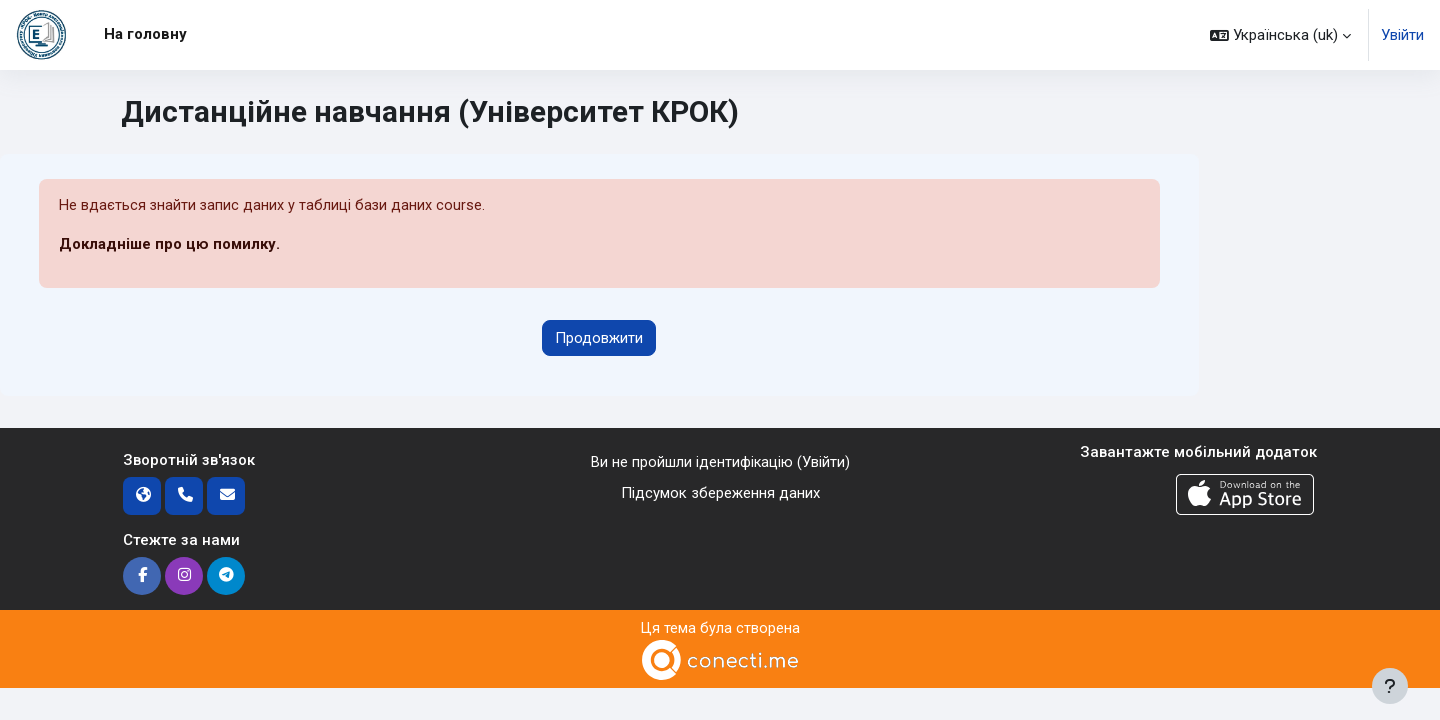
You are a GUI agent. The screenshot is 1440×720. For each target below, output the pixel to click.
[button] (1280, 35)
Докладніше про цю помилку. (169, 245)
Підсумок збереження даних (720, 493)
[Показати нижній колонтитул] (1390, 686)
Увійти (1402, 35)
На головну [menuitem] (145, 34)
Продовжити (599, 338)
